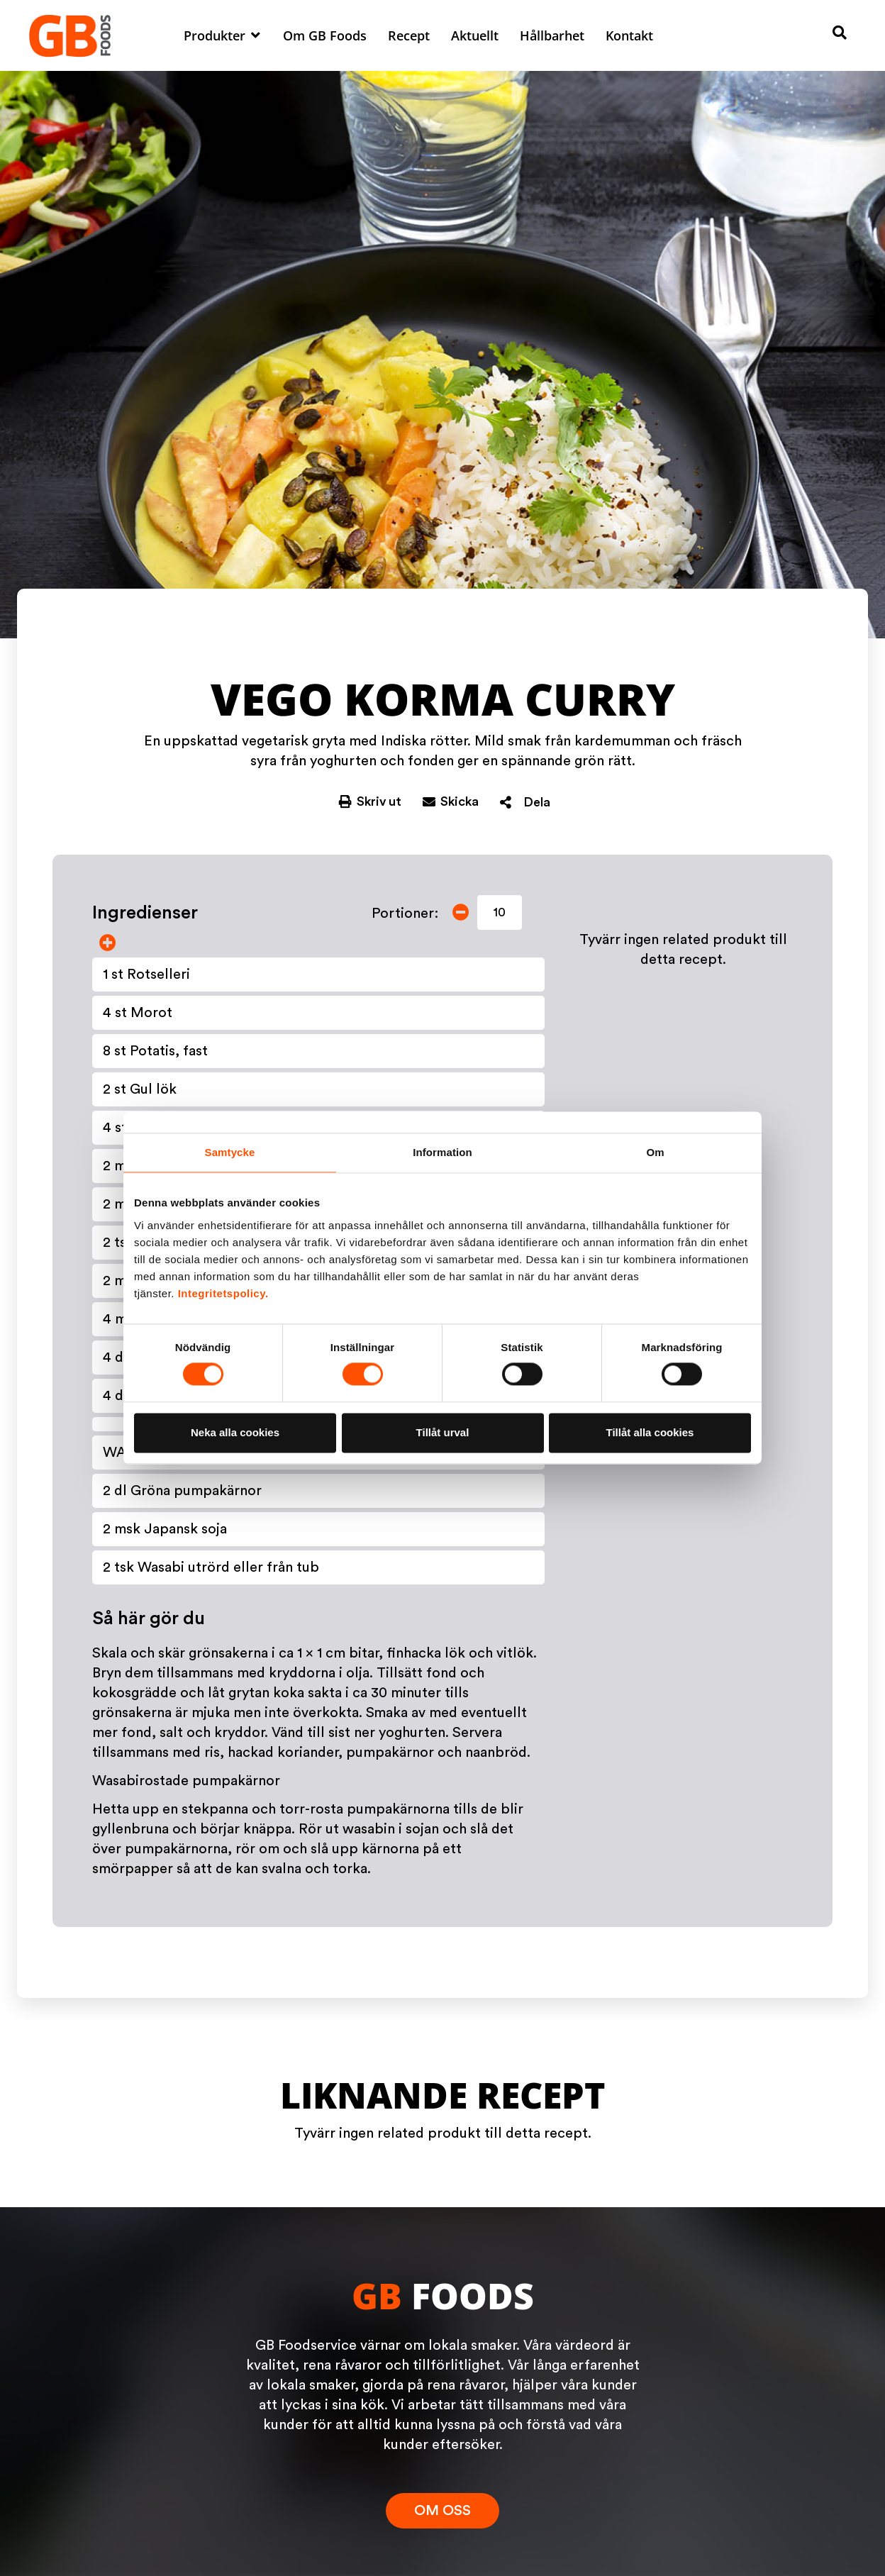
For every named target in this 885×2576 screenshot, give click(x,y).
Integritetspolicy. (223, 1293)
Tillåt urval (442, 1432)
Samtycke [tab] (230, 1152)
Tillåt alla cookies (650, 1432)
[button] (222, 35)
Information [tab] (442, 1152)
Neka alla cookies (235, 1432)
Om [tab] (655, 1152)
